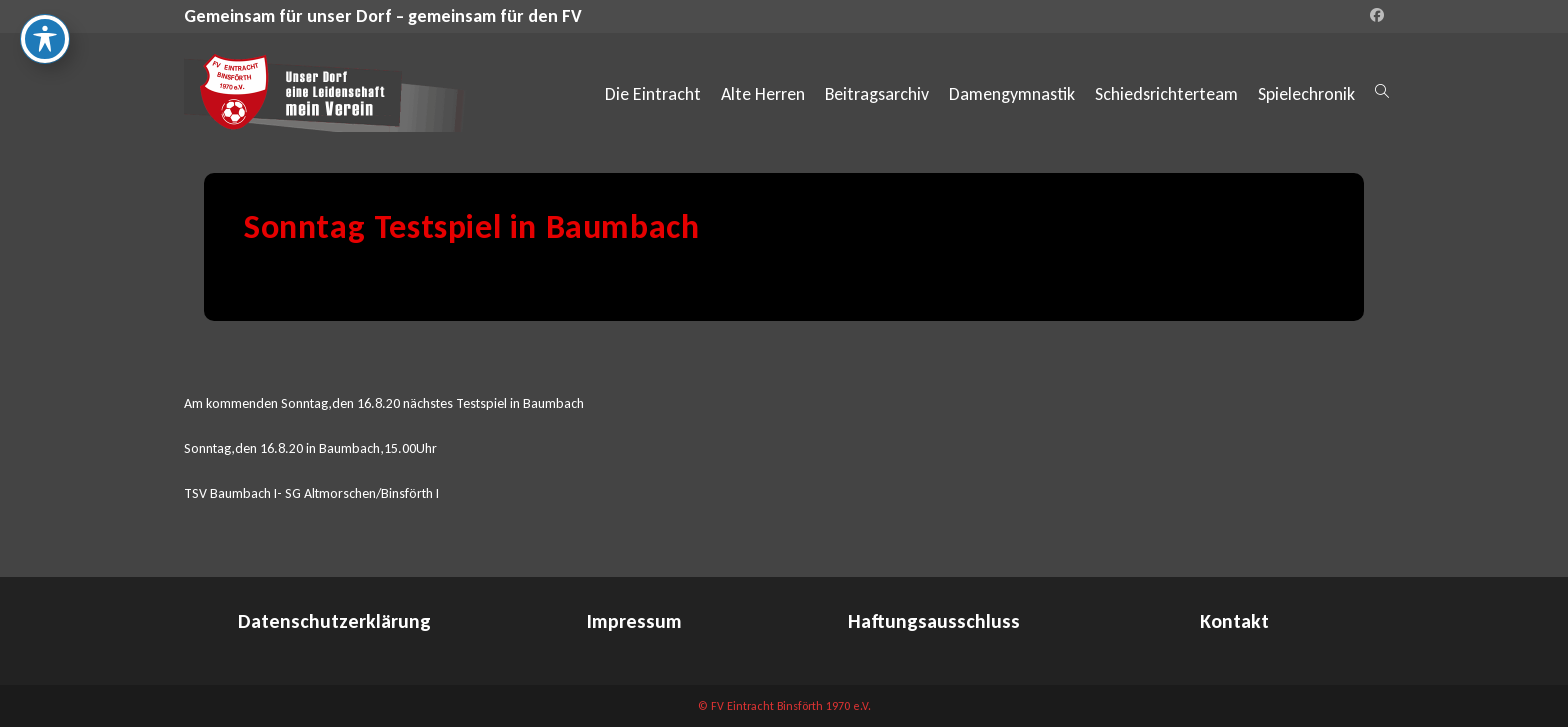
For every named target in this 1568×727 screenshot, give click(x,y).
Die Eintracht (653, 94)
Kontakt (1234, 621)
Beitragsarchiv (877, 94)
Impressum (634, 621)
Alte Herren (763, 94)
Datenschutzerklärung (334, 621)
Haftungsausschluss (934, 621)
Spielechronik (1306, 94)
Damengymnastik (1012, 94)
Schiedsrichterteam (1166, 94)
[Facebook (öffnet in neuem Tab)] (1374, 16)
